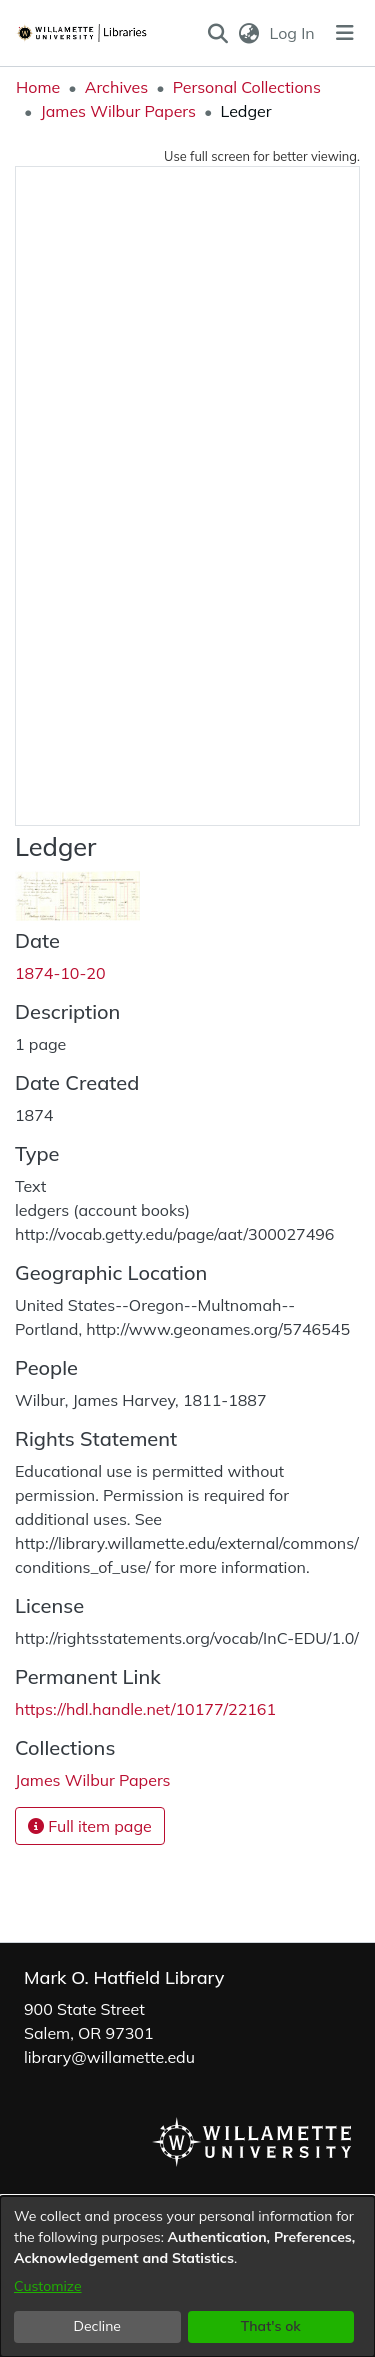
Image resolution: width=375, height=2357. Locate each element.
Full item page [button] (90, 1826)
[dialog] (187, 2276)
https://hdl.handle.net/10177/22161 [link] (145, 1709)
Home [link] (38, 87)
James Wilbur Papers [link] (118, 111)
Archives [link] (117, 87)
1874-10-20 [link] (60, 973)
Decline (98, 2326)
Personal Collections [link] (247, 87)
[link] (93, 1780)
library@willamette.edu (109, 2057)
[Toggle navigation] (345, 33)
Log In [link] (293, 33)
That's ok (271, 2326)
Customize (48, 2286)
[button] (217, 33)
